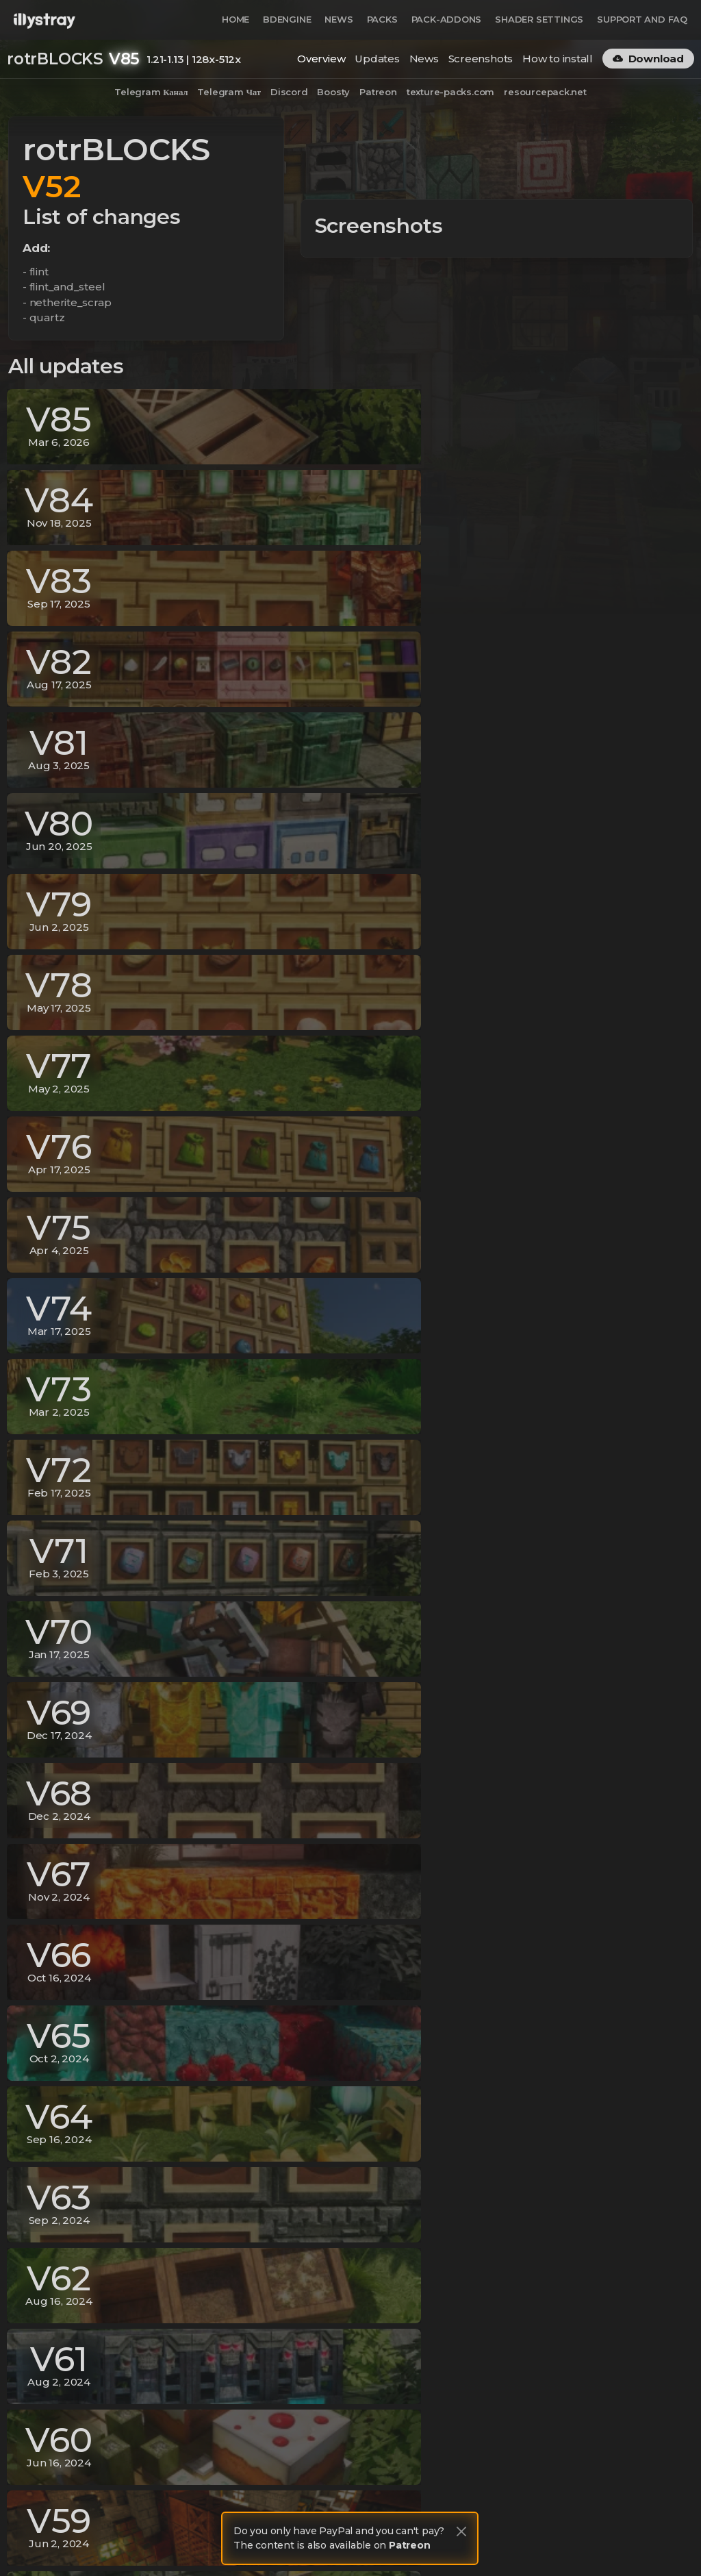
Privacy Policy (510, 2540)
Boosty (333, 91)
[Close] (461, 2531)
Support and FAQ (642, 19)
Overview (321, 58)
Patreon (378, 91)
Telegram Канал (151, 91)
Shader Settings (539, 19)
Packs (382, 19)
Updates (377, 58)
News (338, 19)
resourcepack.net (545, 91)
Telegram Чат (229, 91)
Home (235, 19)
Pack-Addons (446, 19)
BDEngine (287, 19)
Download (648, 58)
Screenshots (480, 58)
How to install (557, 58)
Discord (289, 91)
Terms (569, 2540)
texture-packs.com (450, 91)
